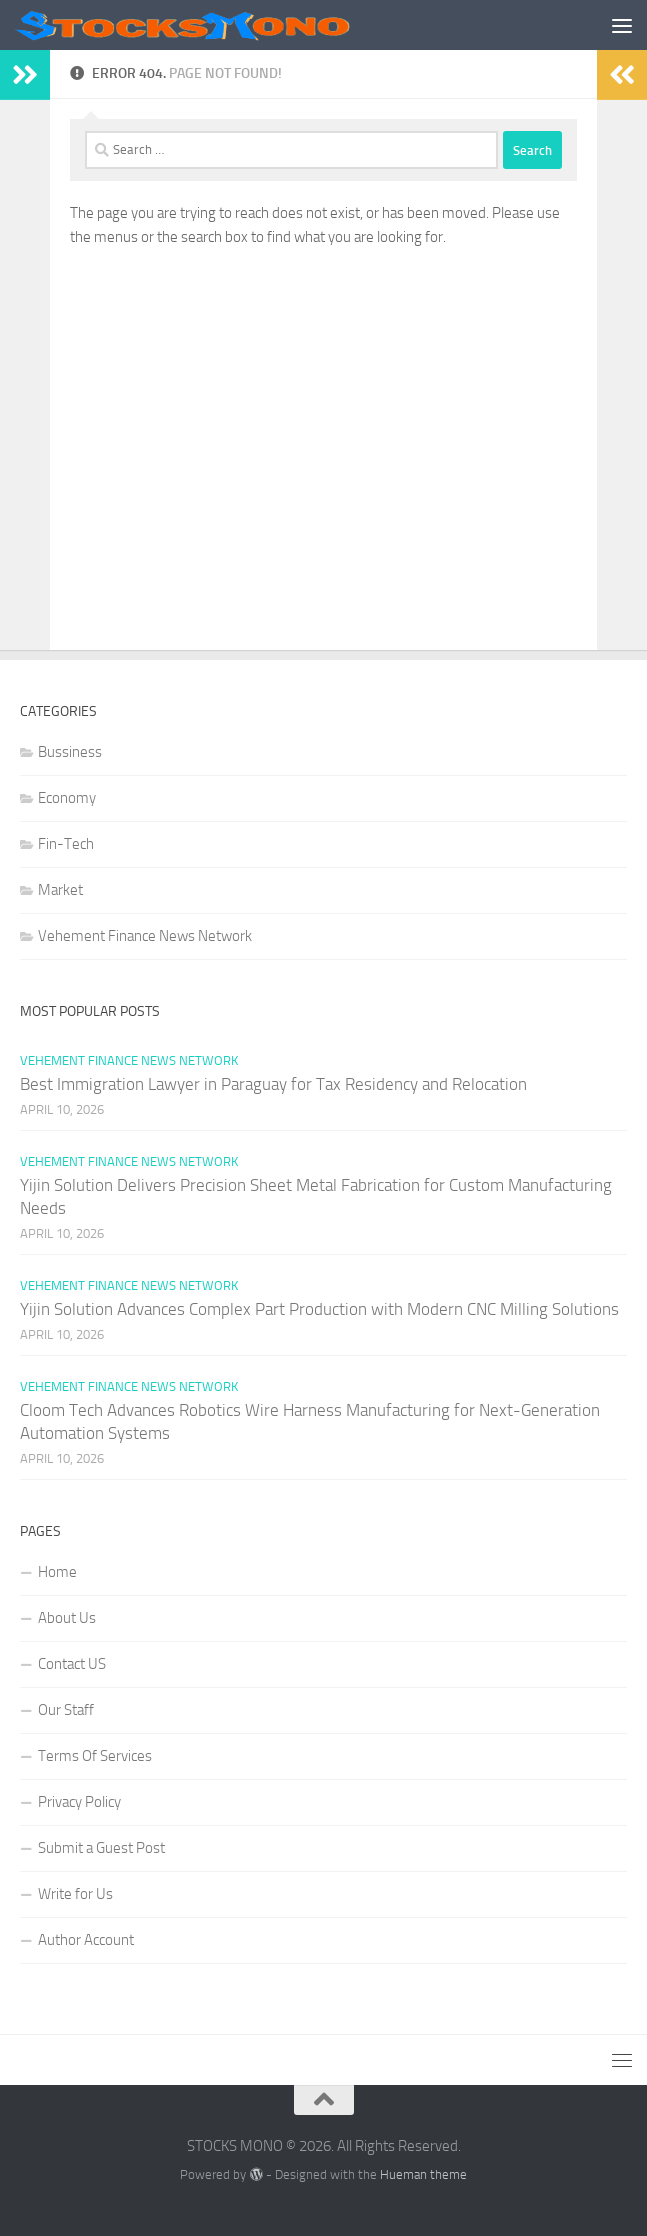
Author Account (86, 1940)
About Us (67, 1618)
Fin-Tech (66, 844)
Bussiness (70, 752)
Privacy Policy (79, 1802)
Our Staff (66, 1710)
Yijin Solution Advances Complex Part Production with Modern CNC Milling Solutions (319, 1309)
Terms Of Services (95, 1756)
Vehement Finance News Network (145, 936)
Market (60, 890)
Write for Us (75, 1894)
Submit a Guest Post (101, 1848)
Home (57, 1572)
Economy (67, 798)
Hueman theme (423, 2174)
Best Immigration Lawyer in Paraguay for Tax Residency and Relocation (273, 1084)
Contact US (72, 1664)
